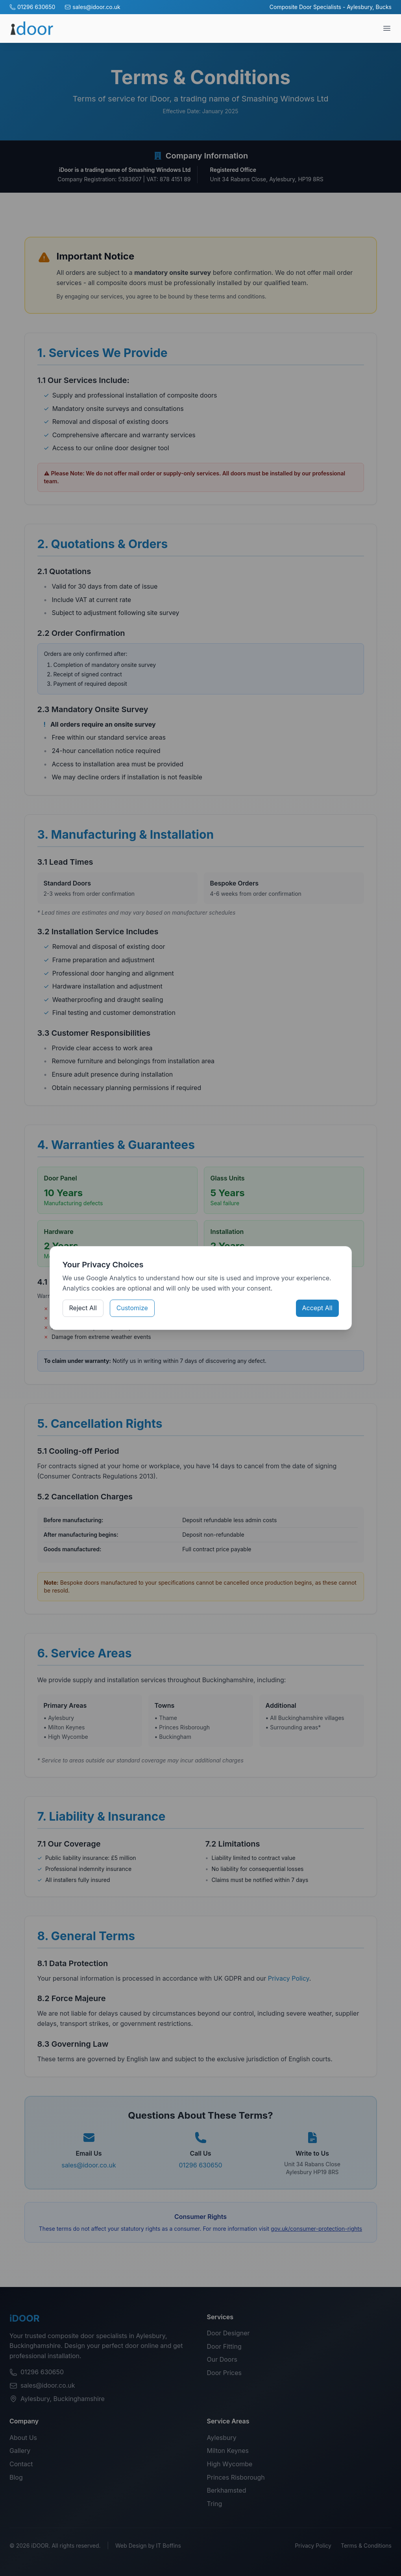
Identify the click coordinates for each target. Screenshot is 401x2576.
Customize (132, 1308)
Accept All (317, 1308)
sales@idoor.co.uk (92, 7)
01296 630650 (32, 7)
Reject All (83, 1308)
